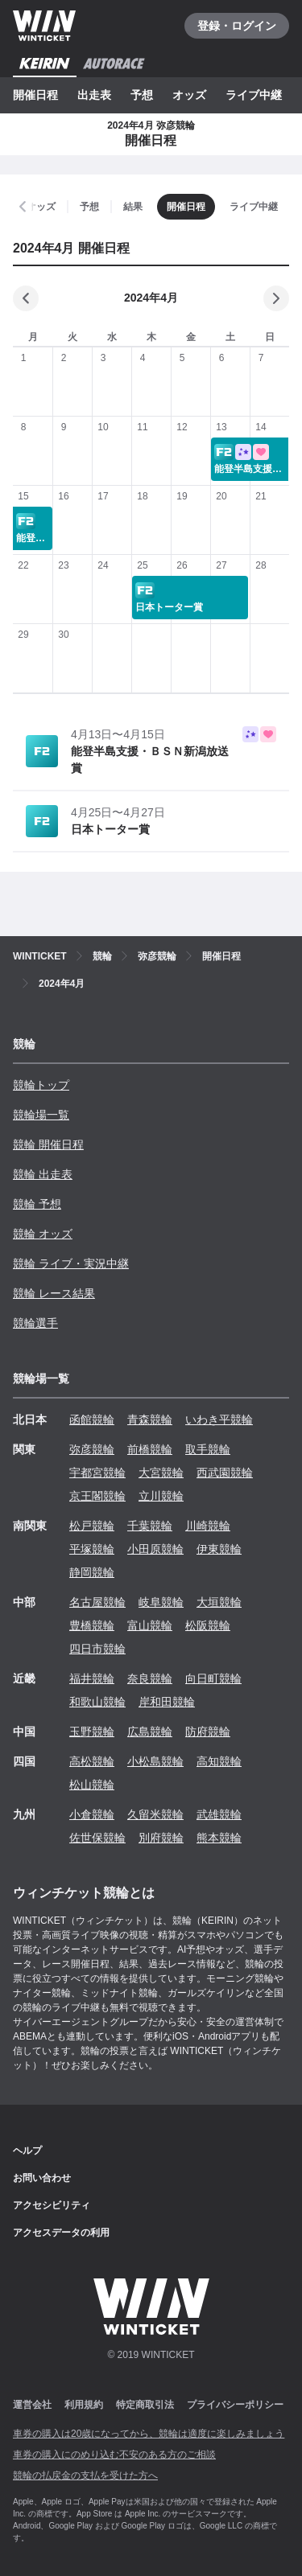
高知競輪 (219, 1761)
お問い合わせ (42, 2178)
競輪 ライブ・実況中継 (71, 1263)
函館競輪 (91, 1419)
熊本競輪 (219, 1837)
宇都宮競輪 (97, 1472)
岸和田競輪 (167, 1701)
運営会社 (32, 2404)
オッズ (189, 94)
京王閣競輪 (97, 1495)
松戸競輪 (91, 1525)
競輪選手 (35, 1323)
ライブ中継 (253, 94)
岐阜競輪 (161, 1602)
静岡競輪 (91, 1572)
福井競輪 (91, 1678)
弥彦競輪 (91, 1449)
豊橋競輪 (91, 1625)
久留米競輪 (155, 1814)
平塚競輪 (91, 1549)
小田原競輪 (155, 1549)
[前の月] (26, 298)
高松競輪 (91, 1761)
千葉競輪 (149, 1525)
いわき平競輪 (219, 1419)
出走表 (94, 94)
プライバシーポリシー (235, 2404)
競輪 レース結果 (54, 1293)
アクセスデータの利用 (61, 2232)
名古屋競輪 (97, 1602)
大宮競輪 (161, 1472)
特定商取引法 (145, 2404)
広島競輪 (149, 1731)
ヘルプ (27, 2150)
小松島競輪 (155, 1761)
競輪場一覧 (41, 1114)
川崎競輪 (207, 1525)
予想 (141, 94)
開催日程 (35, 94)
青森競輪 (149, 1419)
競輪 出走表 (42, 1174)
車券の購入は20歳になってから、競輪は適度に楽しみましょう (148, 2433)
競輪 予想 (37, 1204)
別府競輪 (161, 1837)
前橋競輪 (149, 1449)
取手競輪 (207, 1449)
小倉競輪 (91, 1814)
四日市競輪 (97, 1648)
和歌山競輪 (97, 1701)
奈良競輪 (149, 1678)
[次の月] (276, 298)
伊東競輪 (219, 1549)
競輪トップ (41, 1084)
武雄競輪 (219, 1814)
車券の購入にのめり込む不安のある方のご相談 (114, 2454)
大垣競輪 (219, 1602)
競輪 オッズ (42, 1233)
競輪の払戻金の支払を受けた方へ (85, 2475)
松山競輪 (91, 1784)
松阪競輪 (207, 1625)
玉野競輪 (91, 1731)
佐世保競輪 (97, 1837)
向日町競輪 (213, 1678)
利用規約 (83, 2404)
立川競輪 (161, 1495)
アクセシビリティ (51, 2205)
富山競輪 (149, 1625)
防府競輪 (207, 1731)
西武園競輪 (225, 1472)
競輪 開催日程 (48, 1144)
